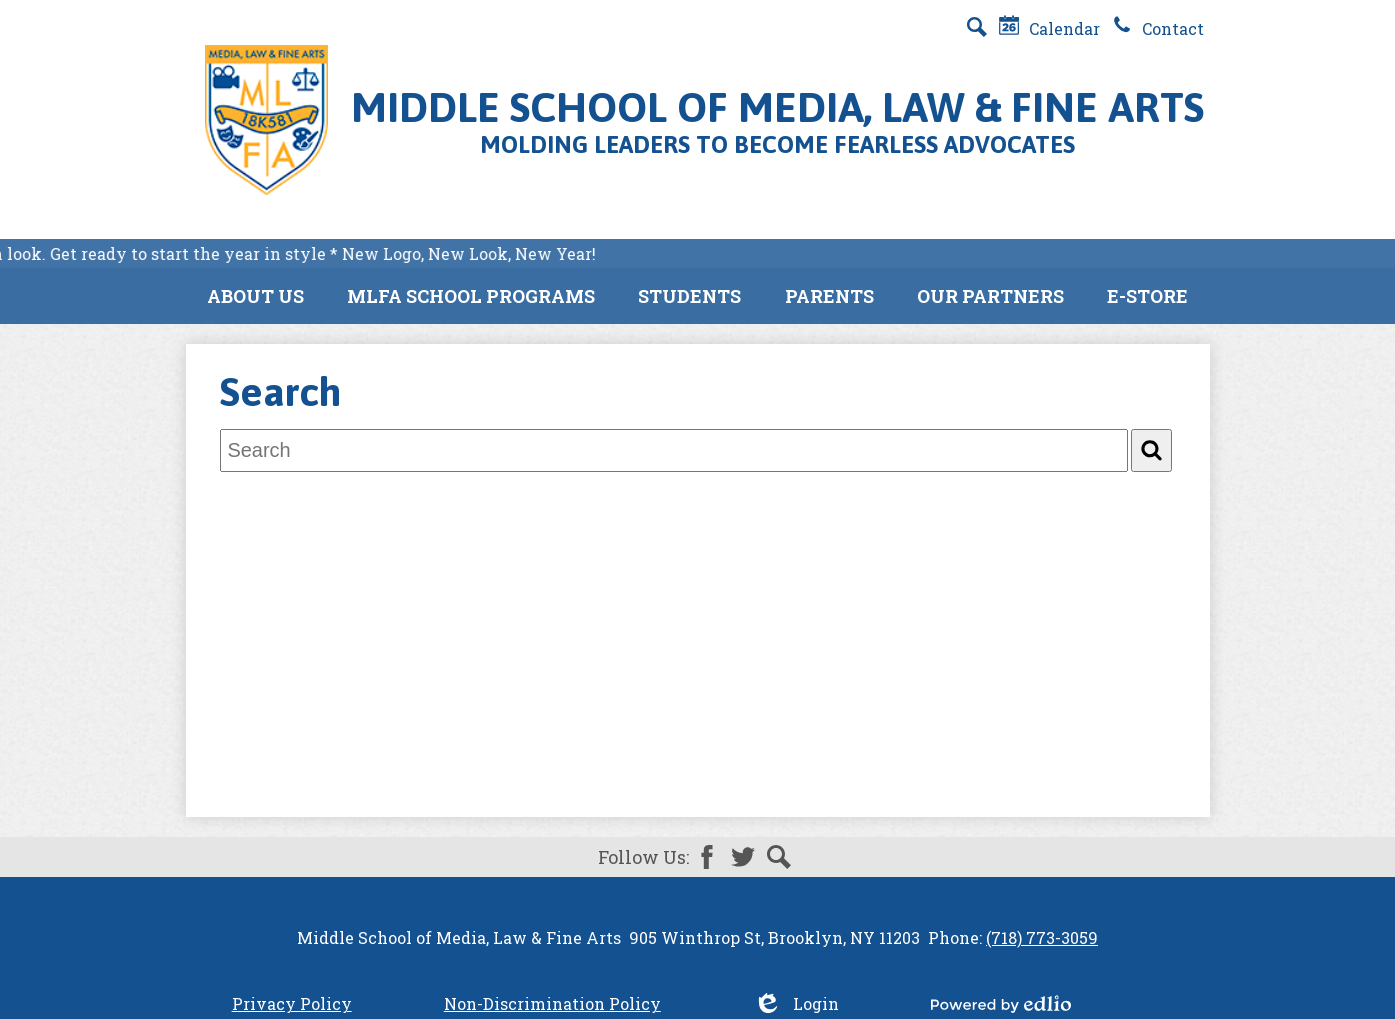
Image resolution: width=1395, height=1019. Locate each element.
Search (779, 857)
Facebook (707, 857)
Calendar (1049, 28)
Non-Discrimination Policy (552, 1003)
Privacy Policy (292, 1003)
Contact (1158, 28)
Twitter (743, 857)
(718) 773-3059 (1042, 937)
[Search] (1151, 450)
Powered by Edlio (1001, 1004)
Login (796, 1003)
